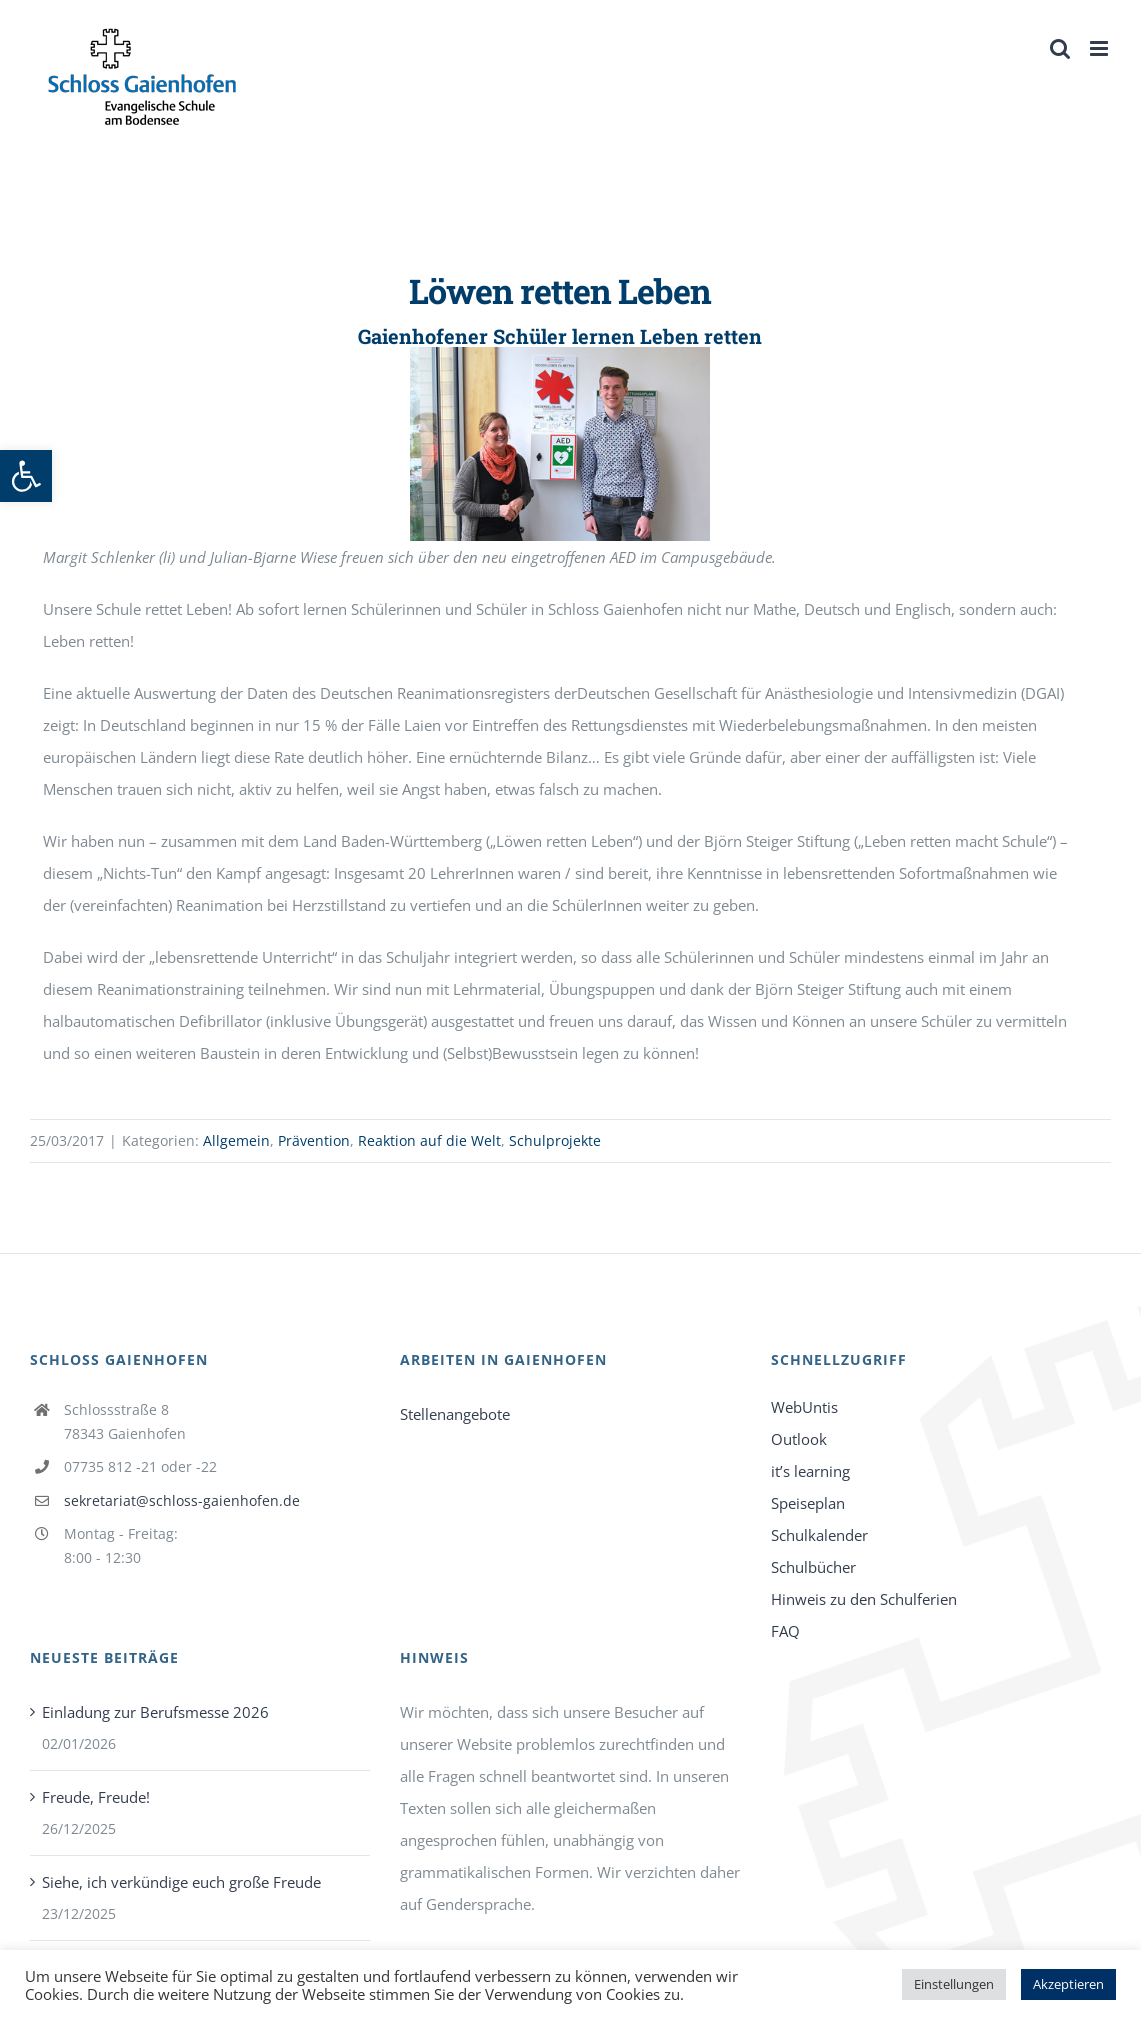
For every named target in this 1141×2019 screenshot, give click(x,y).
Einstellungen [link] (954, 1984)
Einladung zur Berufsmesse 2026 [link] (155, 1712)
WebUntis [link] (804, 1407)
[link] (26, 476)
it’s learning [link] (810, 1471)
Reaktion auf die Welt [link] (429, 1140)
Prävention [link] (314, 1140)
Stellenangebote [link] (455, 1414)
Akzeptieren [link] (1068, 1984)
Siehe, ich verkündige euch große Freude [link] (181, 1882)
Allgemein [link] (236, 1140)
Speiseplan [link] (808, 1503)
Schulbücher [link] (813, 1567)
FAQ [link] (785, 1631)
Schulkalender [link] (819, 1535)
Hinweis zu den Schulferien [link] (864, 1599)
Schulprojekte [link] (555, 1140)
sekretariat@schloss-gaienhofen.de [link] (182, 1500)
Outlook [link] (799, 1439)
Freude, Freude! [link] (96, 1797)
